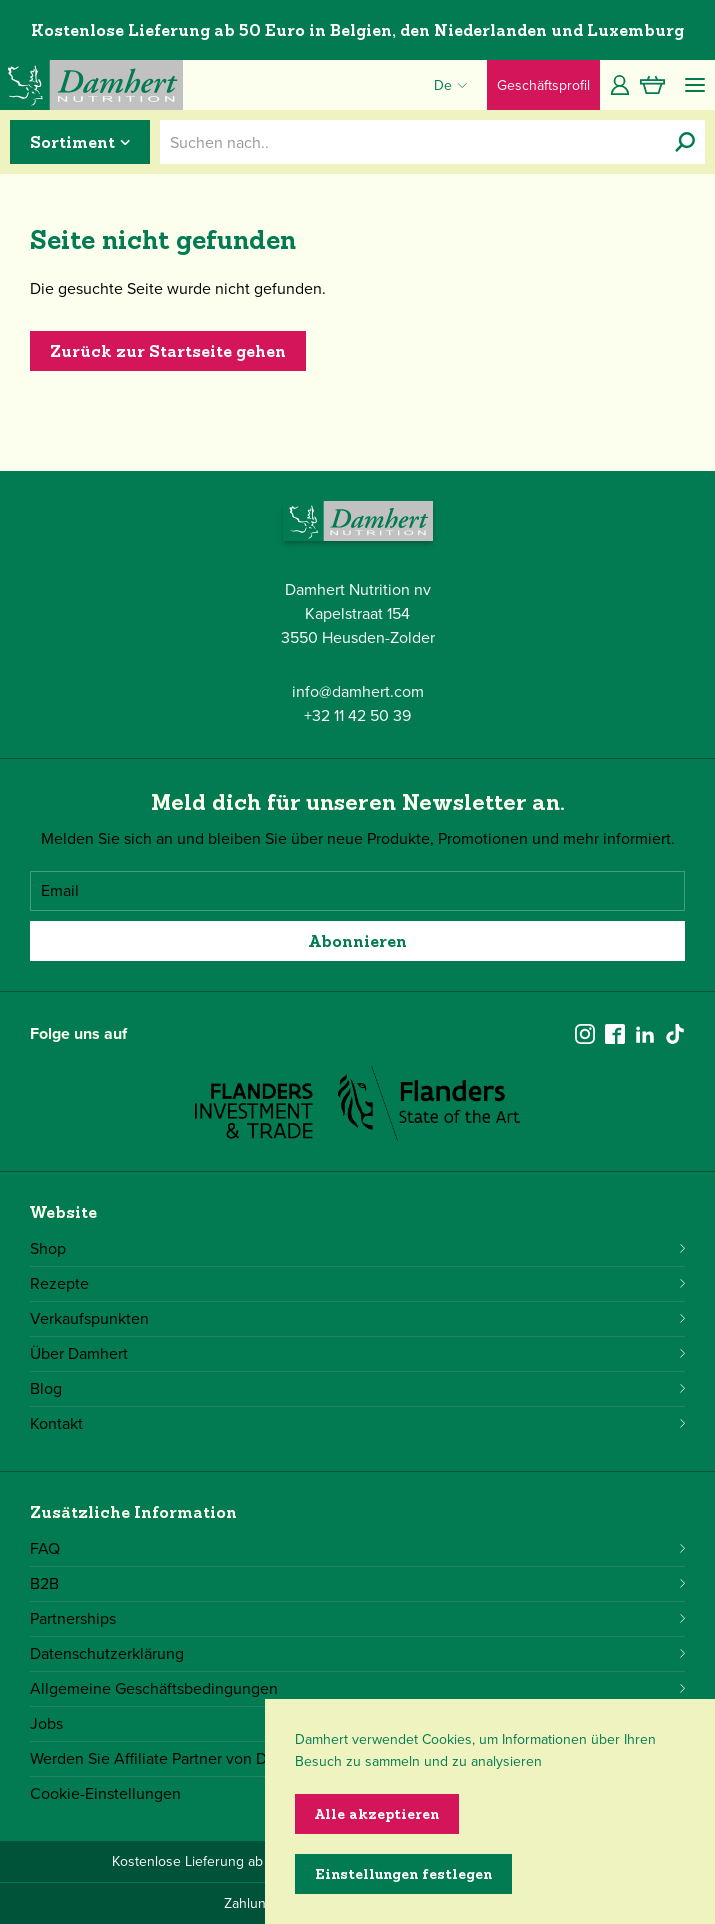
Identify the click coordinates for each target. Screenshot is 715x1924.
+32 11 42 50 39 (357, 715)
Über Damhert (357, 1353)
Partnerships (357, 1618)
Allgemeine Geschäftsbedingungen (357, 1688)
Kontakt (357, 1423)
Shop (357, 1248)
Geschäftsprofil (543, 85)
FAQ (357, 1548)
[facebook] (615, 1034)
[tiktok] (675, 1034)
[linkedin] (645, 1034)
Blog (357, 1388)
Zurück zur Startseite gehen (168, 351)
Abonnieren (358, 941)
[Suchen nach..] (685, 142)
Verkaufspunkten (357, 1318)
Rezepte (357, 1283)
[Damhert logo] (91, 85)
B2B (357, 1583)
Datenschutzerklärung (357, 1653)
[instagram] (585, 1034)
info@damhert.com (358, 691)
